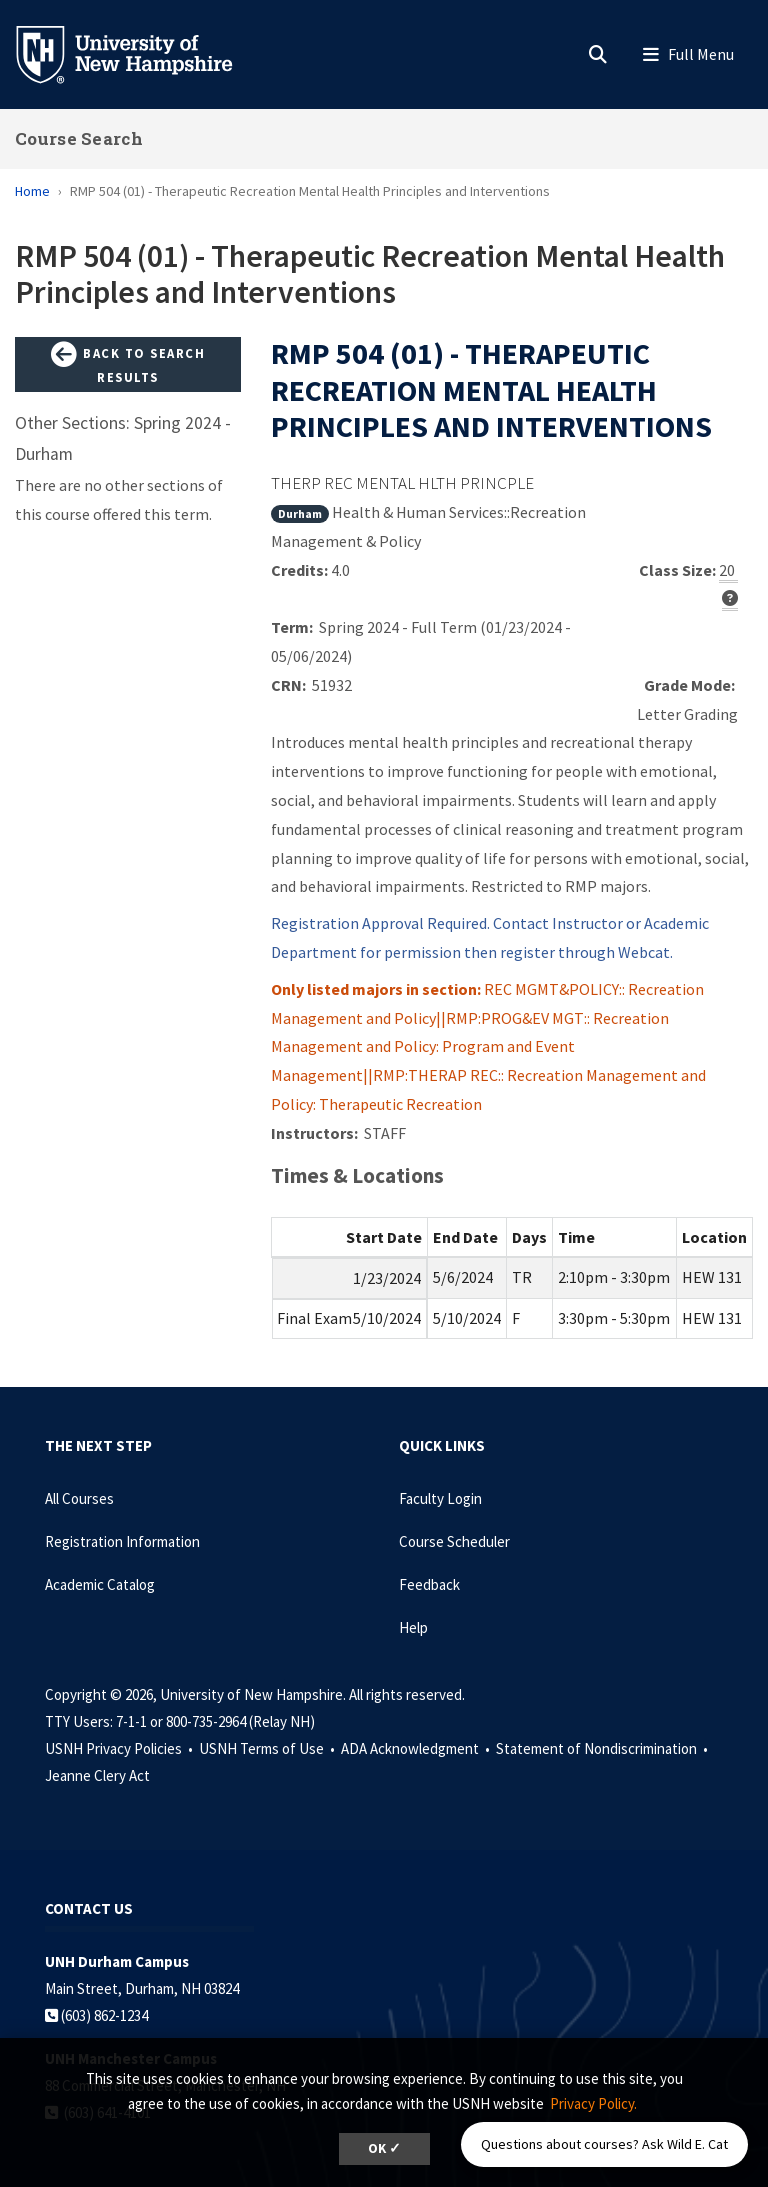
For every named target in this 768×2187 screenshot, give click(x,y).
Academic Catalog (100, 1584)
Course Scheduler (454, 1541)
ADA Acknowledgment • (417, 1748)
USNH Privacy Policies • (120, 1748)
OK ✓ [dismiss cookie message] (384, 2148)
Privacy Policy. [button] (593, 2103)
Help (413, 1627)
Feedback (429, 1584)
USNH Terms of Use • (268, 1748)
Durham (300, 513)
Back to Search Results (128, 363)
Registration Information (122, 1541)
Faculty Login (440, 1498)
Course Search (79, 138)
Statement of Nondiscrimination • (603, 1748)
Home (32, 191)
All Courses (79, 1498)
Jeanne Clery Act (97, 1775)
